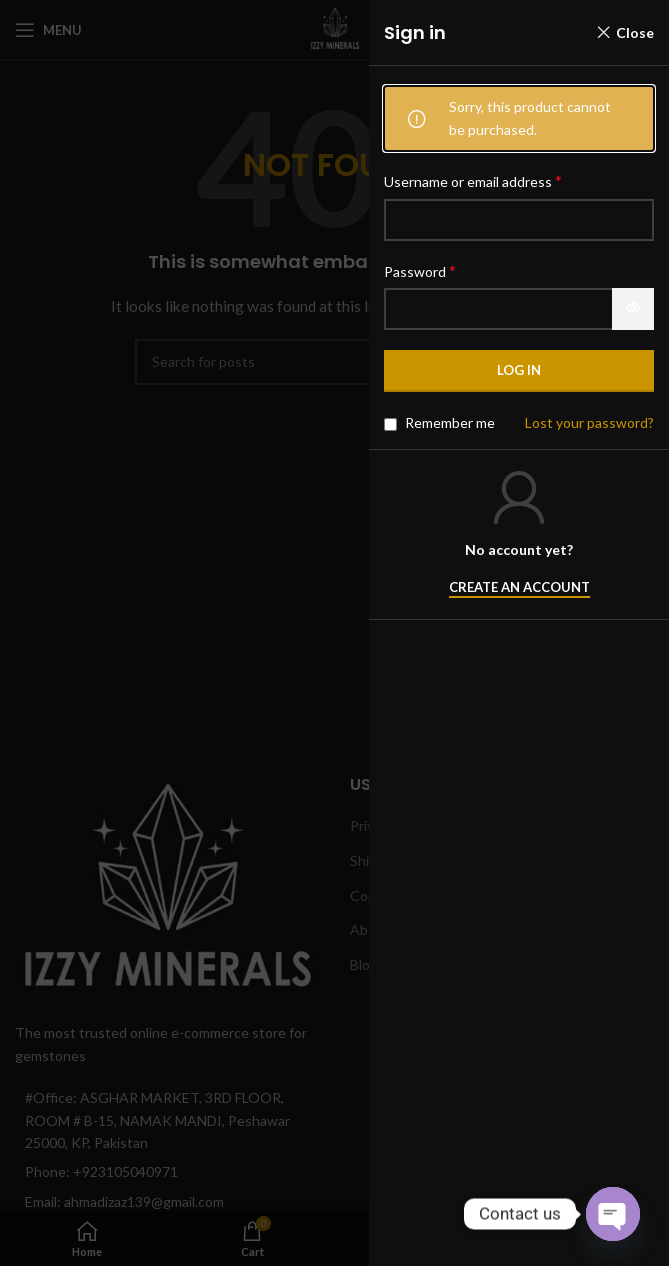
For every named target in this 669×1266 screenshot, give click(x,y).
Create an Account (519, 587)
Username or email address (473, 180)
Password (420, 270)
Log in (519, 370)
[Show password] (633, 309)
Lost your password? (589, 422)
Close (635, 32)
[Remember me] (390, 424)
